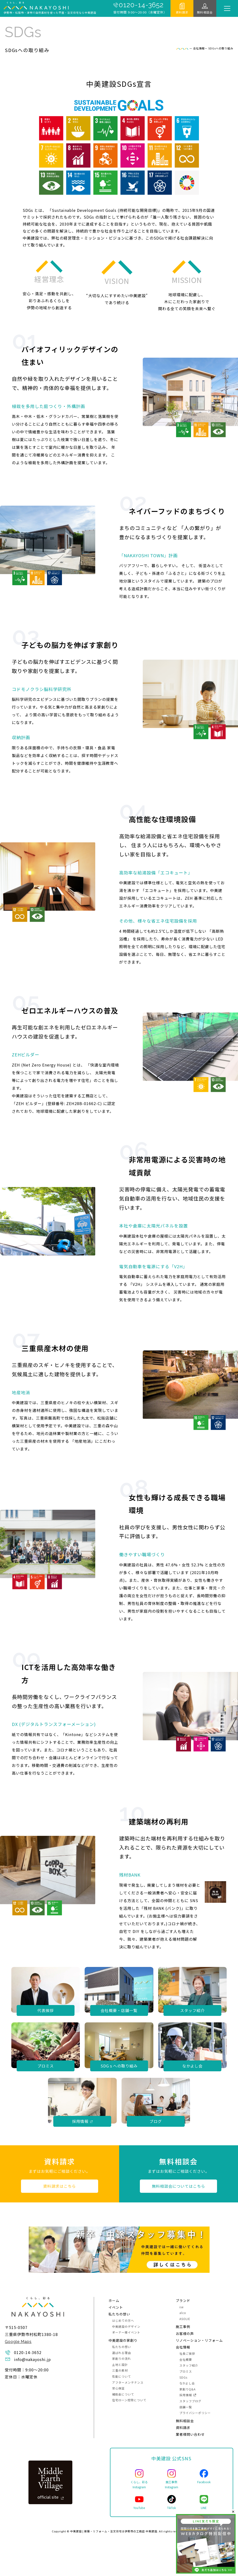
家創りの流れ (121, 2358)
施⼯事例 (183, 2326)
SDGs (183, 2377)
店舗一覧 (185, 2407)
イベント (116, 2307)
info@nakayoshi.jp (32, 2359)
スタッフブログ (190, 2401)
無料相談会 (205, 12)
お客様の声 (185, 2333)
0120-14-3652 (141, 5)
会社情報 (183, 2347)
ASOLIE (184, 2319)
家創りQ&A (187, 2389)
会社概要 (185, 2359)
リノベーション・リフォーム (199, 2340)
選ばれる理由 (121, 2353)
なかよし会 (187, 2383)
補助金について (123, 2394)
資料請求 (182, 12)
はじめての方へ (123, 2320)
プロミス (185, 2371)
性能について (121, 2376)
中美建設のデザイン (126, 2326)
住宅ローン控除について (129, 2400)
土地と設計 (120, 2364)
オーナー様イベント (126, 2332)
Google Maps (18, 2341)
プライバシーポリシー (195, 2413)
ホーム (114, 2300)
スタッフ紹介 (188, 2365)
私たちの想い (119, 2314)
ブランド (183, 2300)
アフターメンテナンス (127, 2382)
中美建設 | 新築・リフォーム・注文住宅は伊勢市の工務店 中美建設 (113, 2531)
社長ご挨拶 (187, 2353)
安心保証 (118, 2388)
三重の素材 (120, 2370)
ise (181, 2307)
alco (182, 2313)
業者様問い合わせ (190, 2434)
